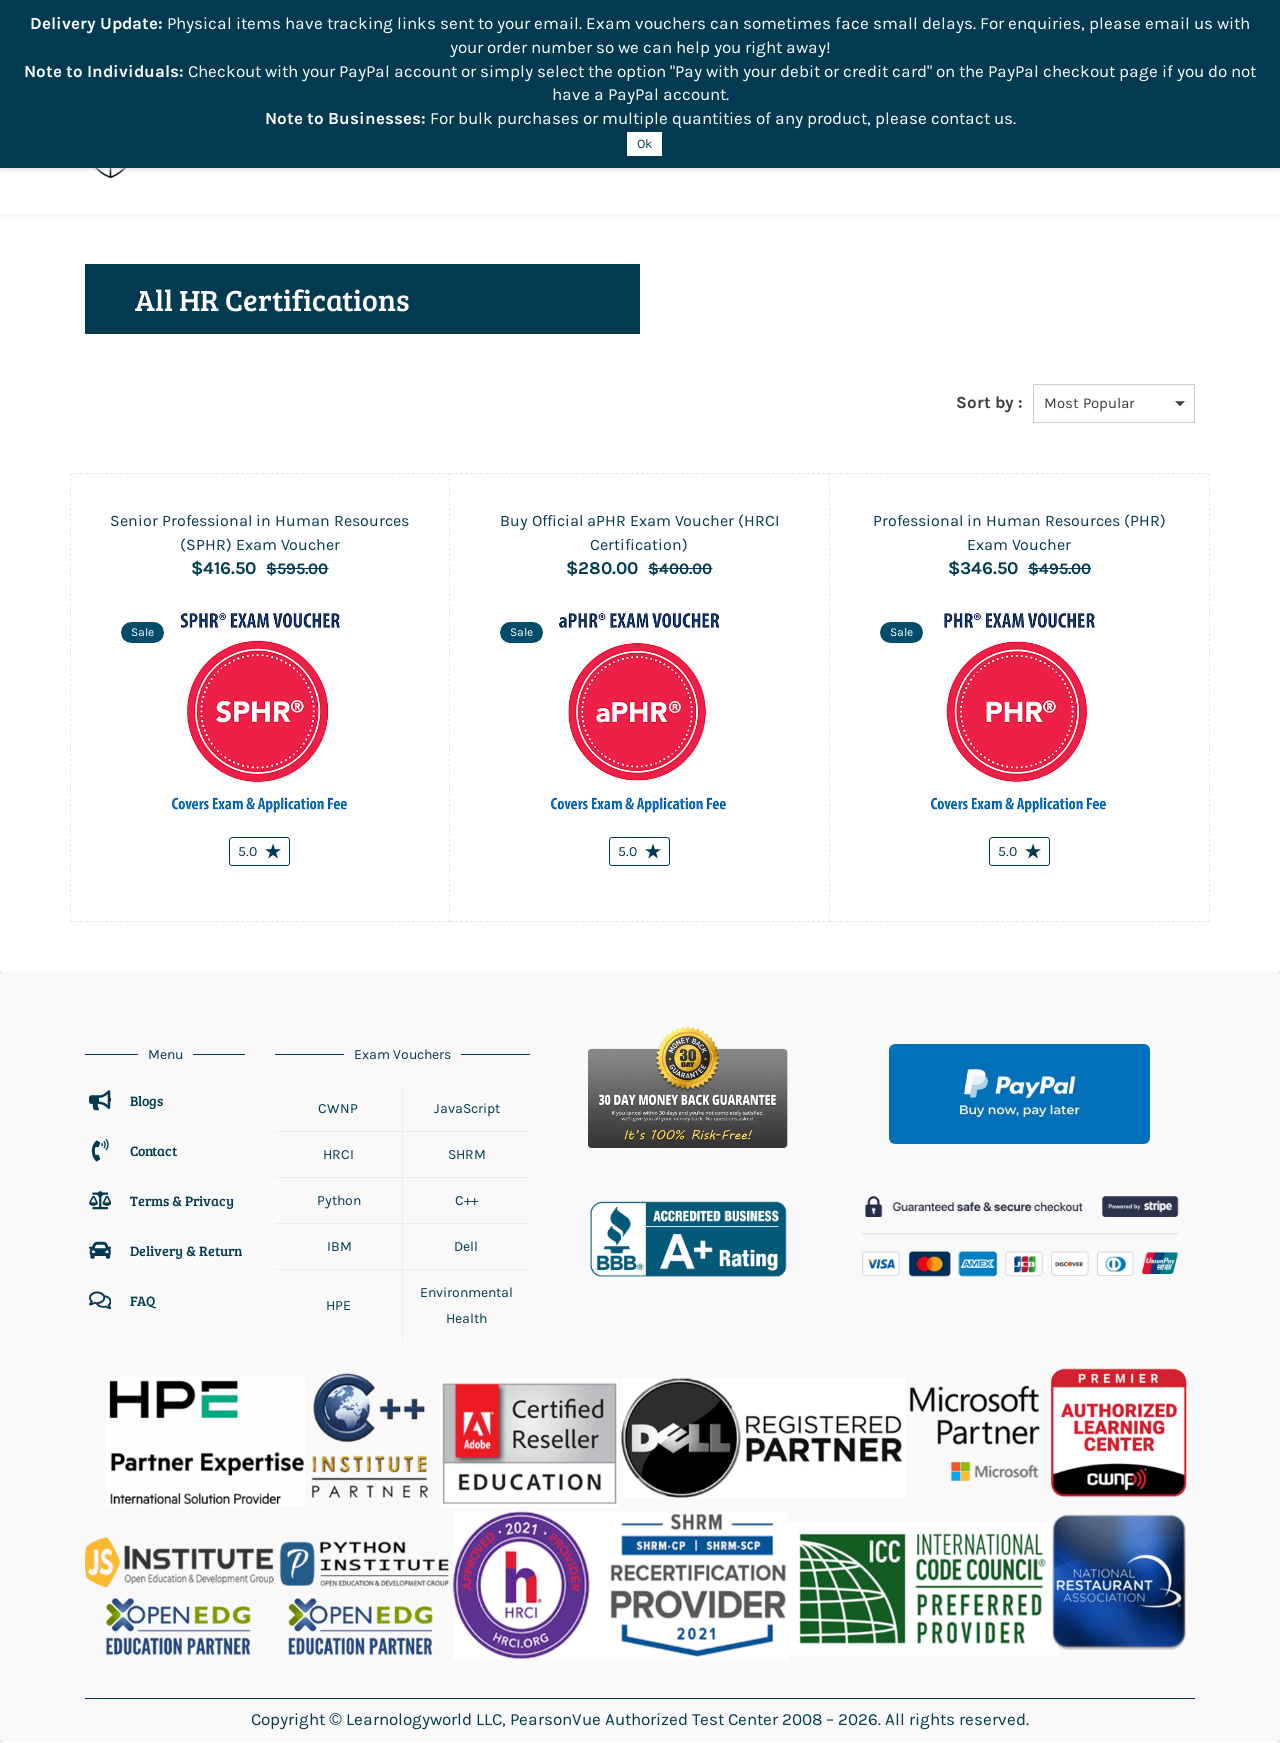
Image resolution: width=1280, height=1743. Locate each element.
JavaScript (467, 1108)
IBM (339, 1247)
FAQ (142, 1301)
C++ (466, 1201)
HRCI (338, 1155)
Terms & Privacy (183, 1201)
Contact (153, 1151)
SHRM (467, 1155)
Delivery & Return (186, 1251)
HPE (338, 1306)
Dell (466, 1247)
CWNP (338, 1108)
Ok (644, 143)
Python (339, 1201)
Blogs (146, 1101)
